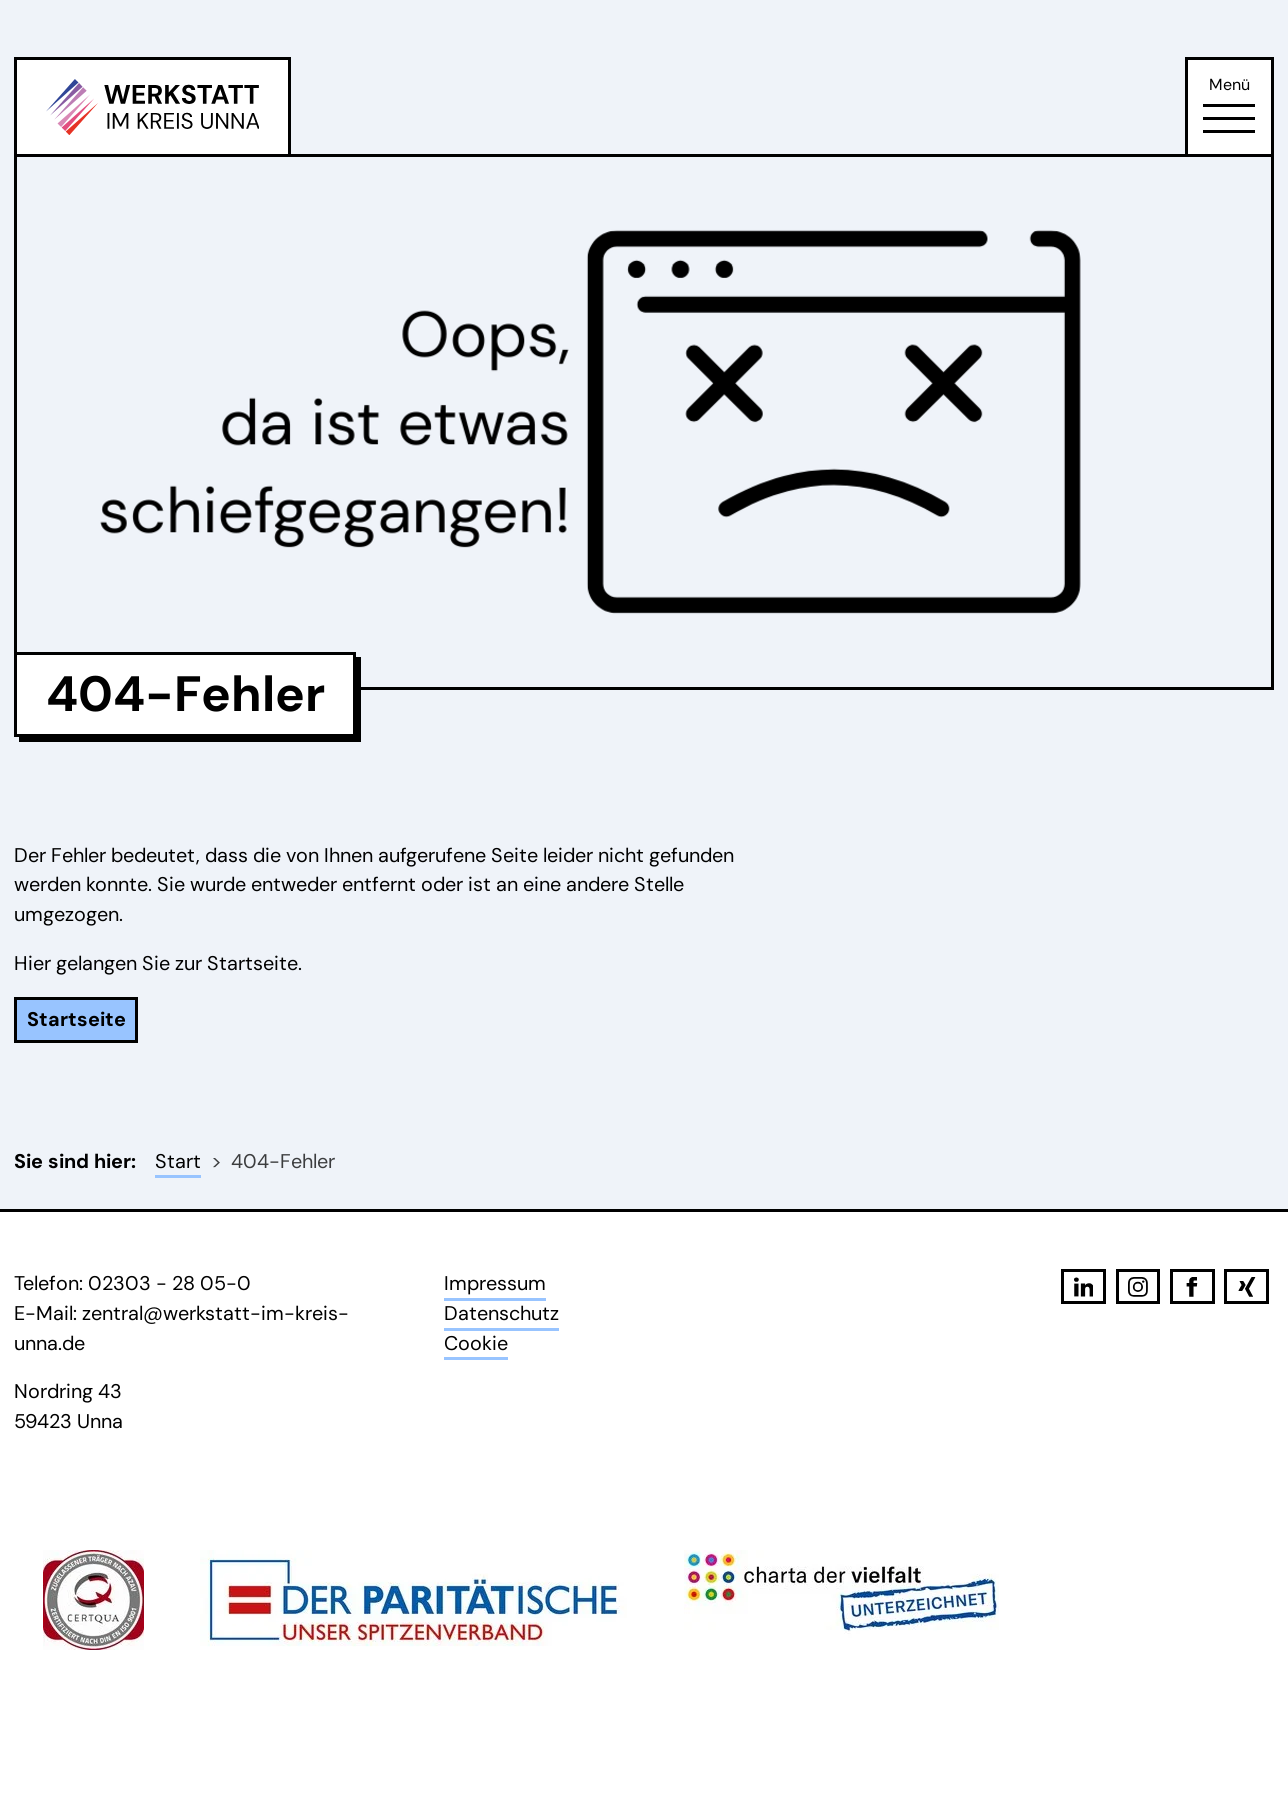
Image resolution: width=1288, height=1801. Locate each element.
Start (178, 1161)
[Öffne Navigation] (1229, 119)
